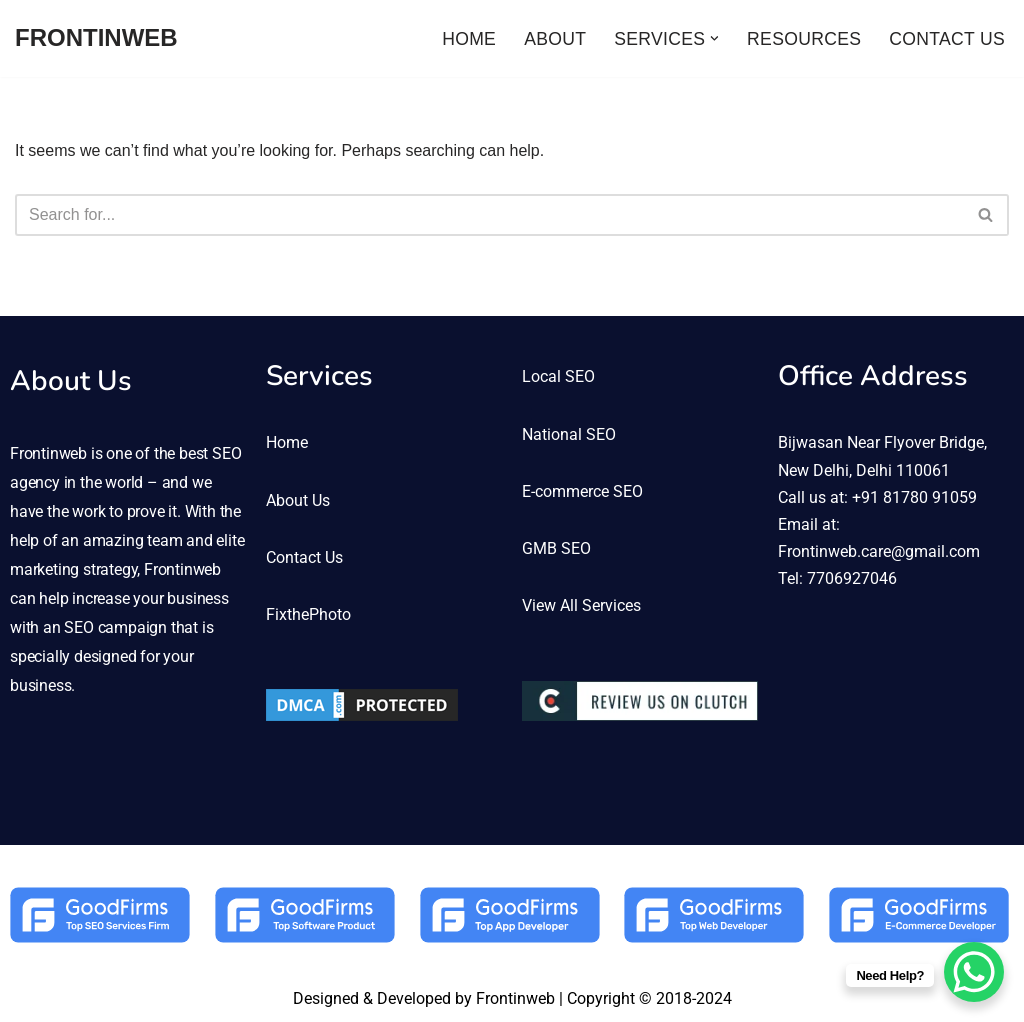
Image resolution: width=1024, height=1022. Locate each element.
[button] (714, 38)
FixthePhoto (308, 614)
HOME (469, 39)
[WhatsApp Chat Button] (974, 972)
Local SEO (558, 376)
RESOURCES (804, 39)
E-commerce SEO (582, 491)
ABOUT (555, 39)
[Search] (489, 215)
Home (287, 442)
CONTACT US (947, 39)
